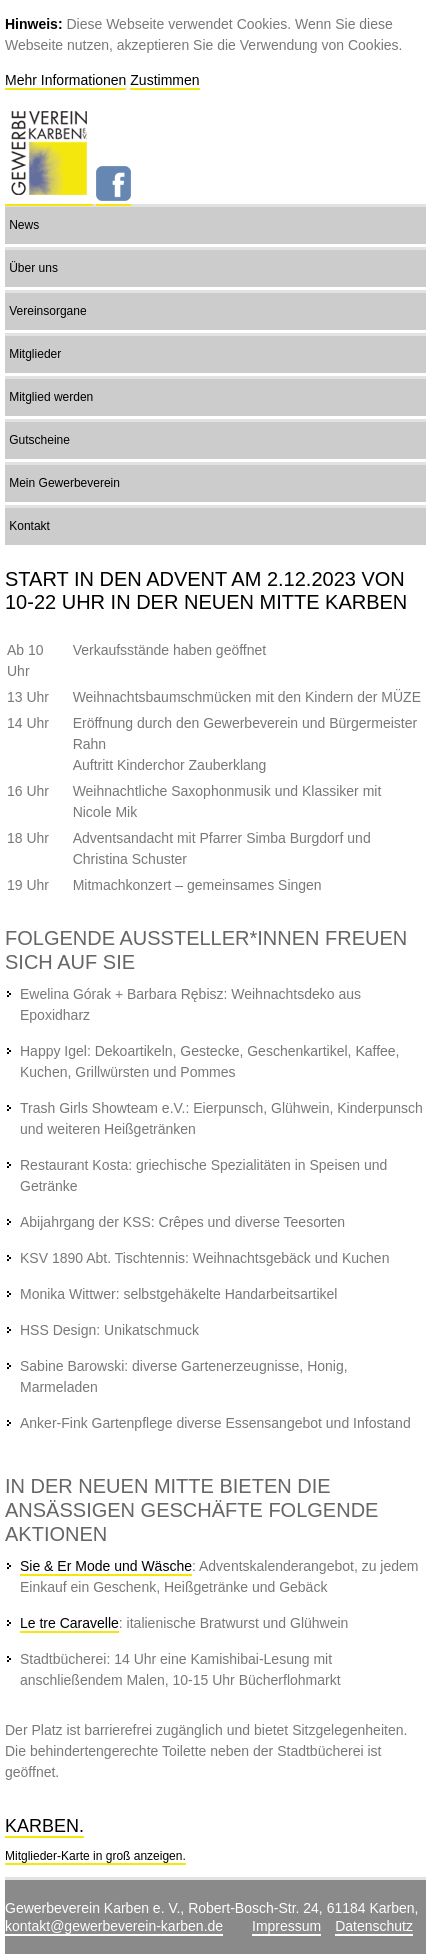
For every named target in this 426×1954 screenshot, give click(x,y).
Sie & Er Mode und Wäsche (106, 1566)
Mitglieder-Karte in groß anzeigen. (95, 1856)
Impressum (286, 1926)
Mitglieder (35, 354)
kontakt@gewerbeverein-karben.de (114, 1926)
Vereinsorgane (47, 311)
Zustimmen (164, 80)
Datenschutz (374, 1926)
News (24, 225)
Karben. (44, 1826)
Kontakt (29, 526)
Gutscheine (39, 440)
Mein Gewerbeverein (64, 483)
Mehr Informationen (65, 80)
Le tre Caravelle (69, 1623)
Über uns (33, 268)
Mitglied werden (51, 397)
